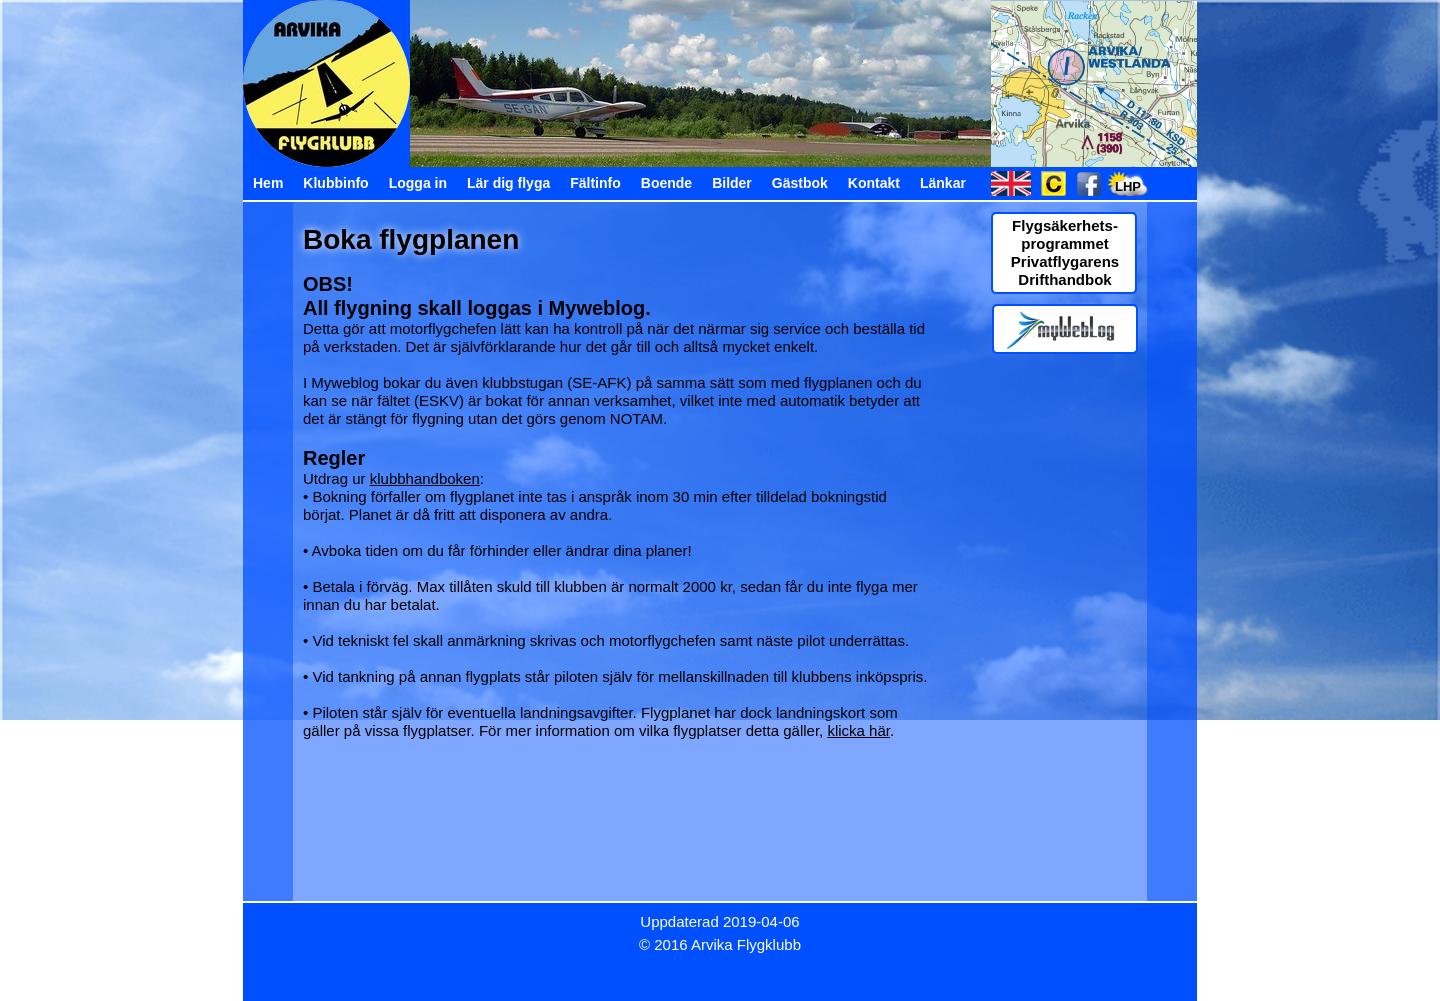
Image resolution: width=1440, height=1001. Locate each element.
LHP (1128, 186)
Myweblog (597, 308)
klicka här (858, 730)
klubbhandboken (425, 478)
